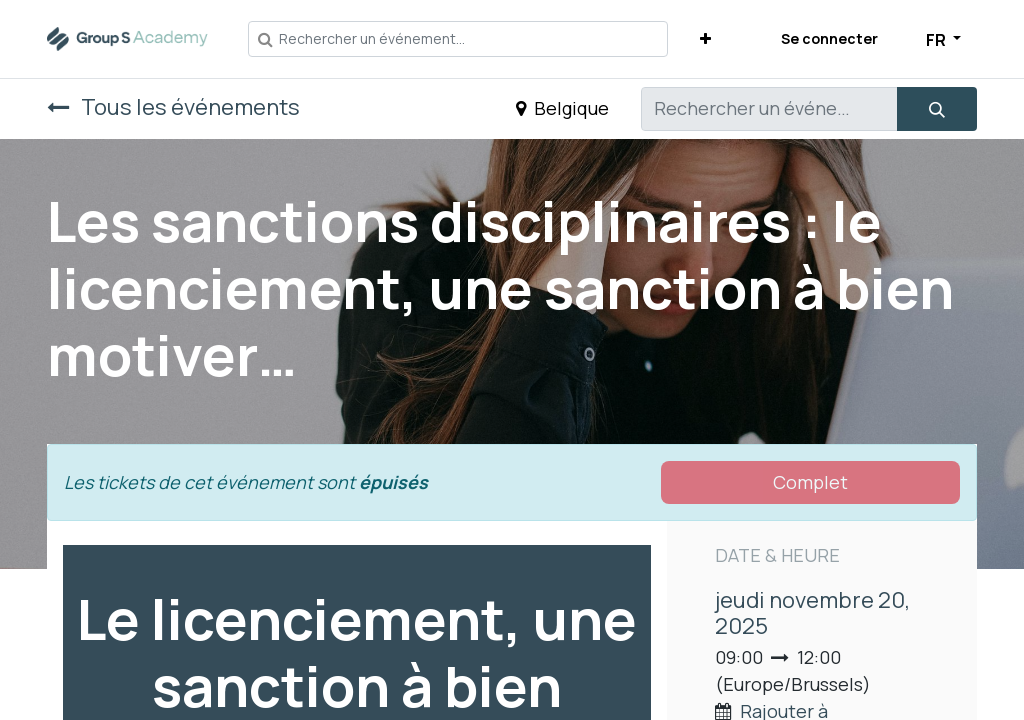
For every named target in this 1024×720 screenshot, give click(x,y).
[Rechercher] (937, 109)
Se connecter (829, 38)
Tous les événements (173, 106)
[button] (705, 38)
